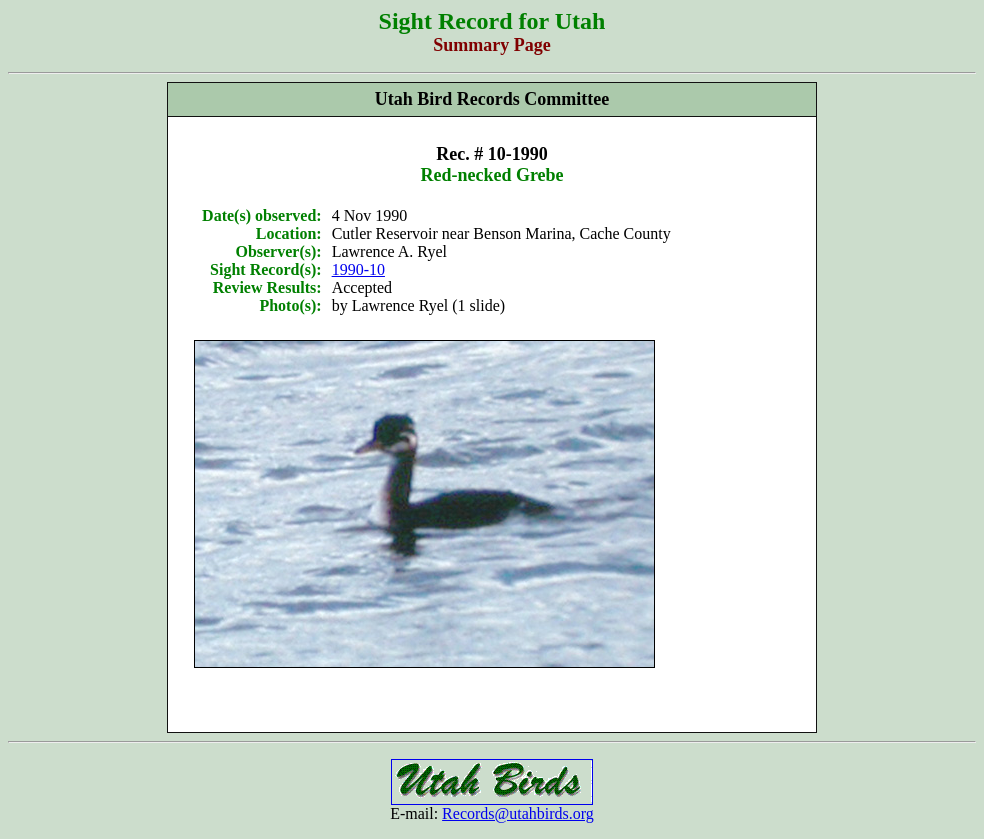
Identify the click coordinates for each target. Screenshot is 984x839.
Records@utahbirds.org (518, 813)
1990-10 (358, 269)
